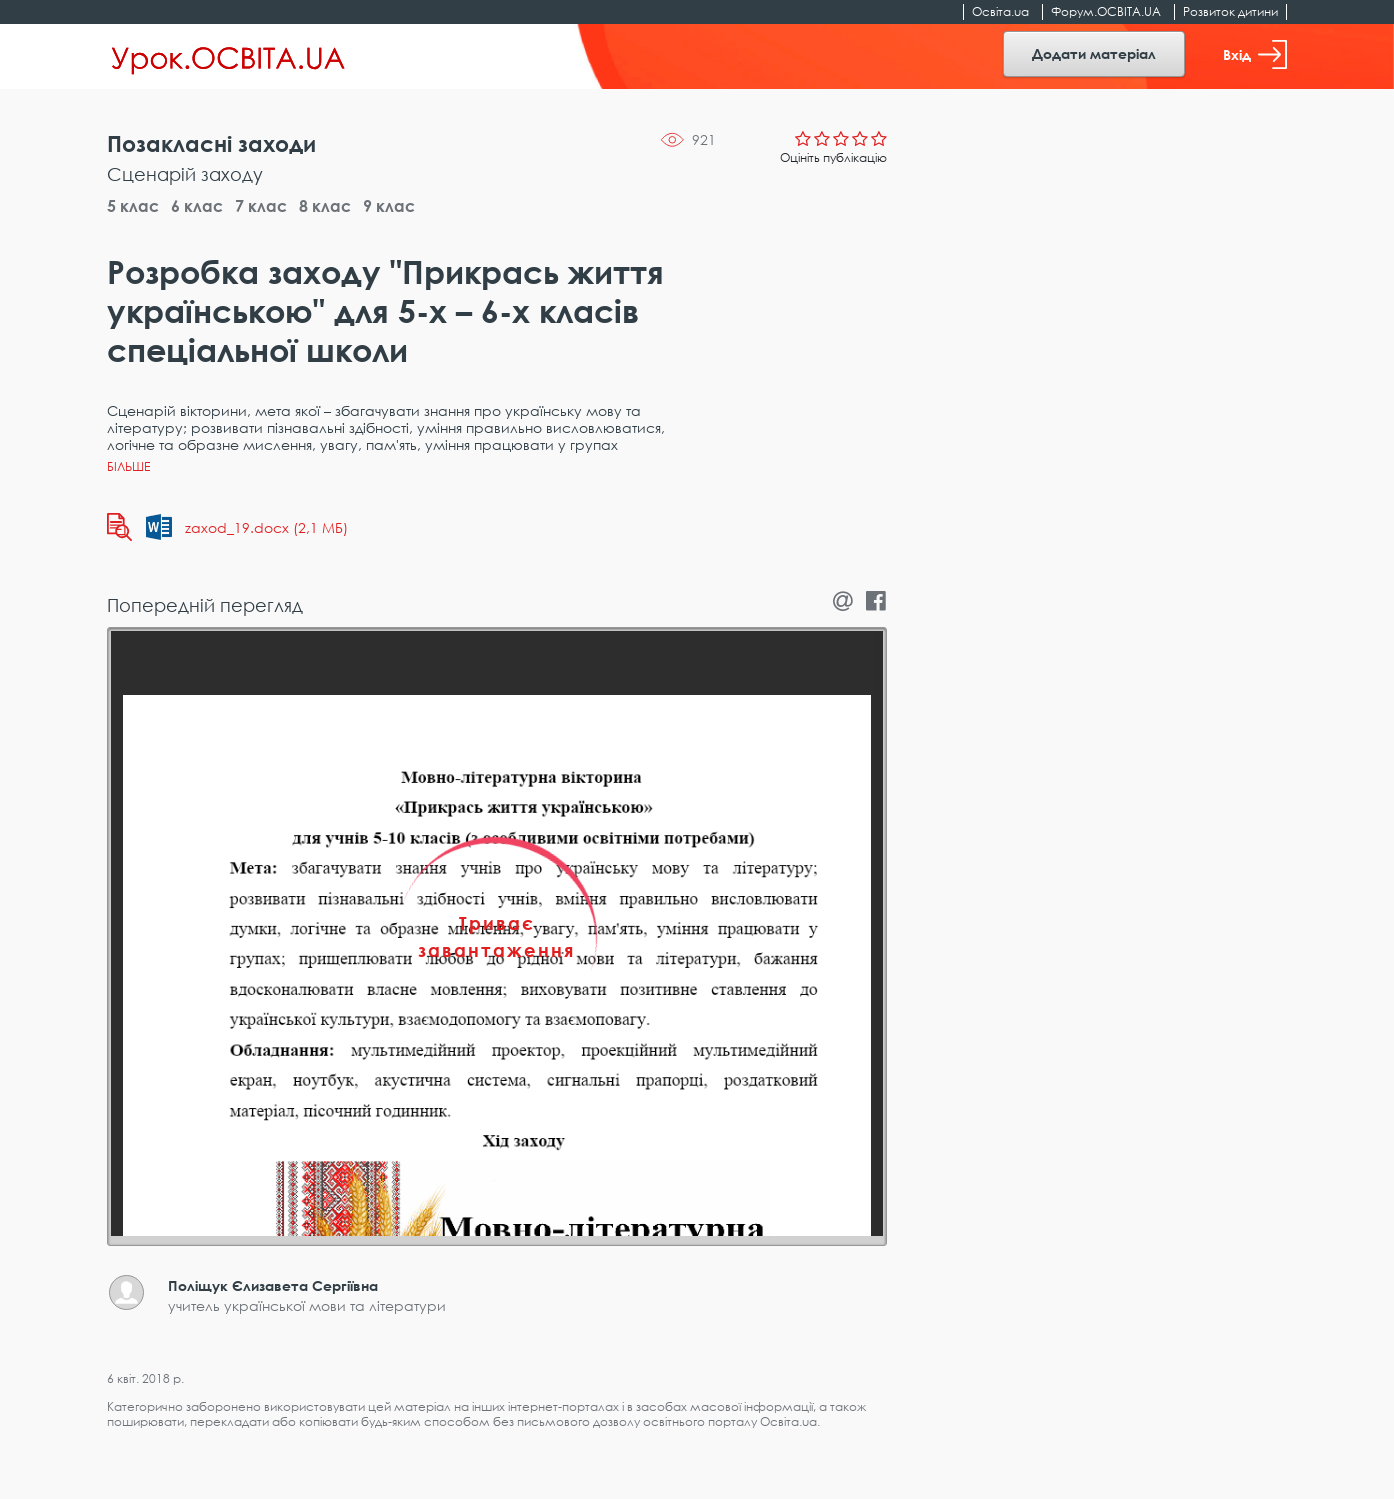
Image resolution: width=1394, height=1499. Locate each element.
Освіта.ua (1000, 11)
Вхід (1255, 54)
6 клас (197, 206)
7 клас (261, 206)
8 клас (325, 206)
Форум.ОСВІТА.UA (1106, 11)
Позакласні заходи (211, 143)
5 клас (133, 206)
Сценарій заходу (185, 174)
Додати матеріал (1094, 53)
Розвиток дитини (1230, 11)
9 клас (389, 206)
